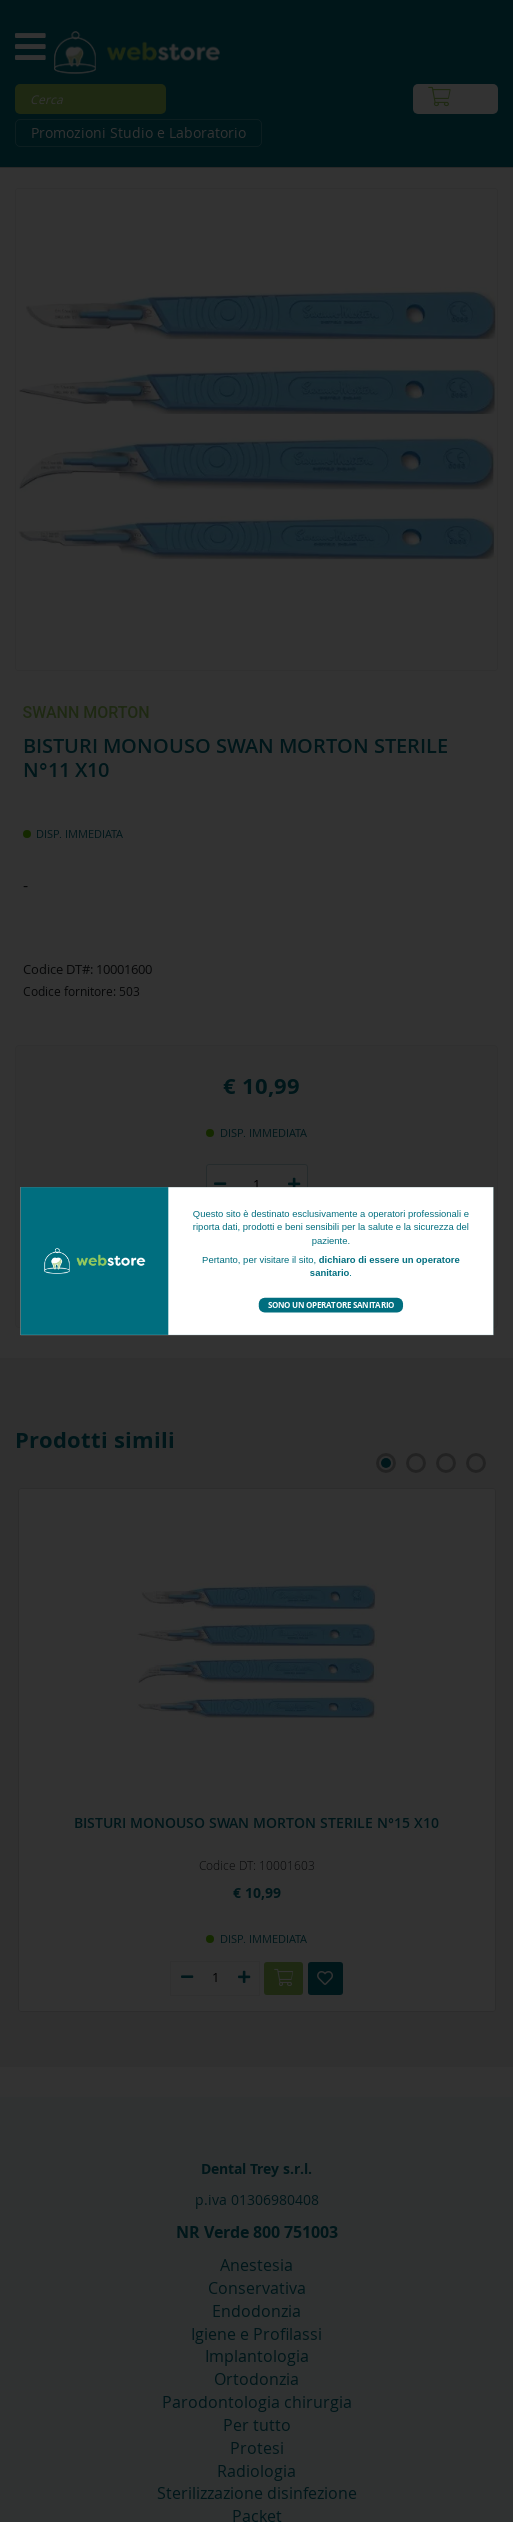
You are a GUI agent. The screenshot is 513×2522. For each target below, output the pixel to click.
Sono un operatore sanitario (330, 1304)
